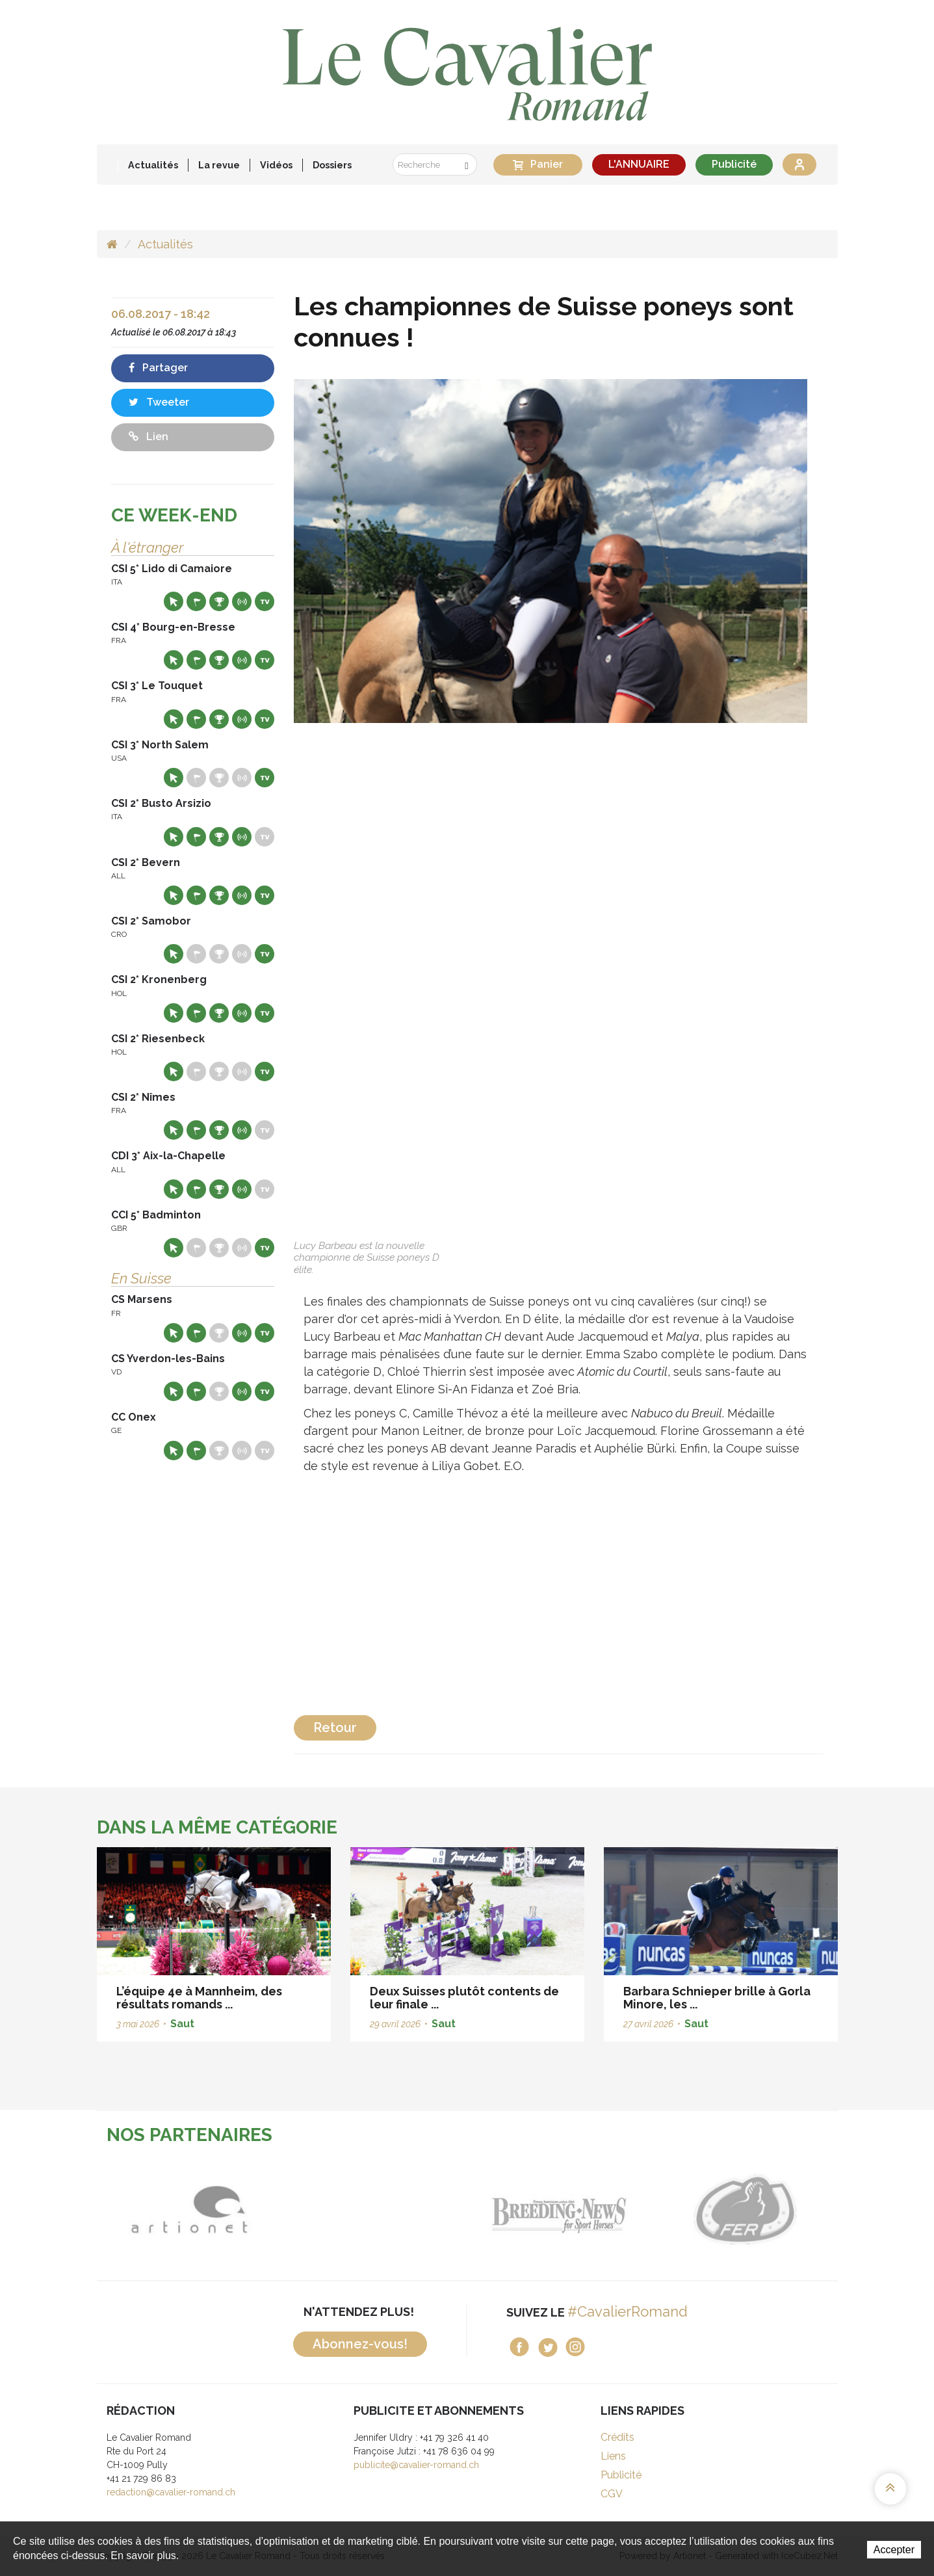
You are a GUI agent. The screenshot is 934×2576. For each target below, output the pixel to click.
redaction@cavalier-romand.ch (171, 2492)
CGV (612, 2494)
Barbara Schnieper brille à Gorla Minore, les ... (717, 1997)
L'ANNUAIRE (638, 164)
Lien (148, 436)
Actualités (153, 164)
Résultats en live (242, 601)
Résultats (219, 601)
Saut (182, 2023)
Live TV (264, 601)
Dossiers (332, 164)
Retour (335, 1727)
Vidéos (276, 164)
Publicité (734, 164)
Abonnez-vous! (360, 2344)
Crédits (617, 2437)
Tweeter (159, 402)
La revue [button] (219, 164)
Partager (158, 367)
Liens (613, 2456)
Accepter (894, 2549)
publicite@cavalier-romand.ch (416, 2465)
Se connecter (799, 164)
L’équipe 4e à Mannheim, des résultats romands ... (199, 1997)
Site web (173, 601)
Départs (196, 601)
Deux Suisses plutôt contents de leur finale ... (464, 1997)
